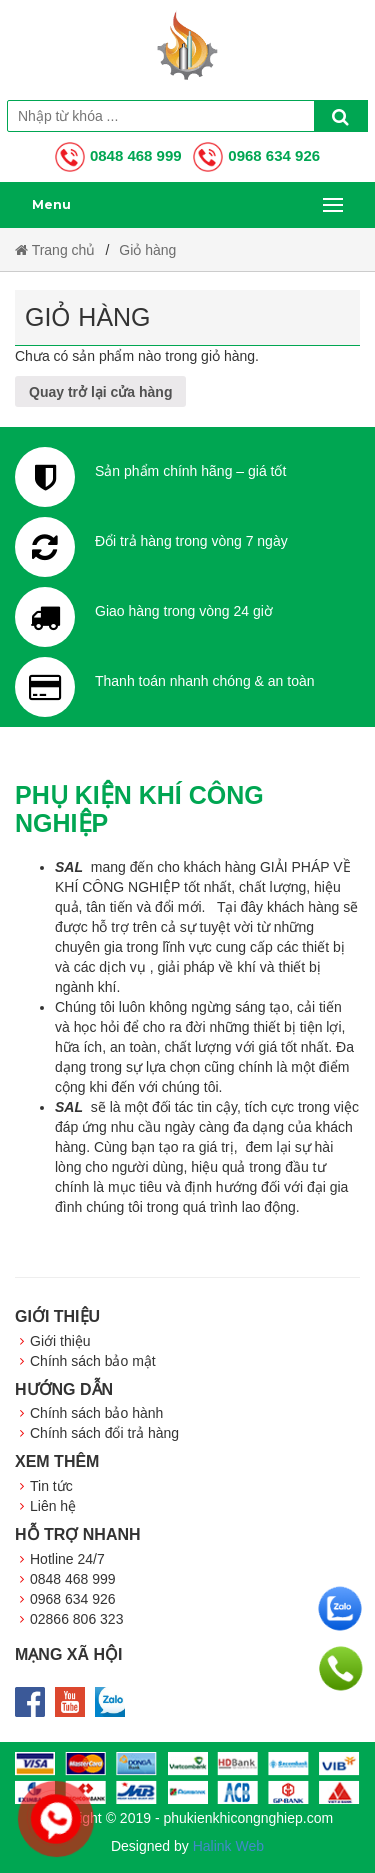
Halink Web (228, 1846)
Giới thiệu (60, 1341)
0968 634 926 (256, 155)
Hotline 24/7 (67, 1559)
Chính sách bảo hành (96, 1413)
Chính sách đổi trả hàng (104, 1433)
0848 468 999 (118, 155)
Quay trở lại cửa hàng (100, 392)
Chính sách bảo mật (93, 1361)
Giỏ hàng (147, 250)
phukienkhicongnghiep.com (248, 1818)
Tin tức (51, 1486)
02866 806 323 (76, 1619)
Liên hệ (53, 1506)
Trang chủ (55, 250)
